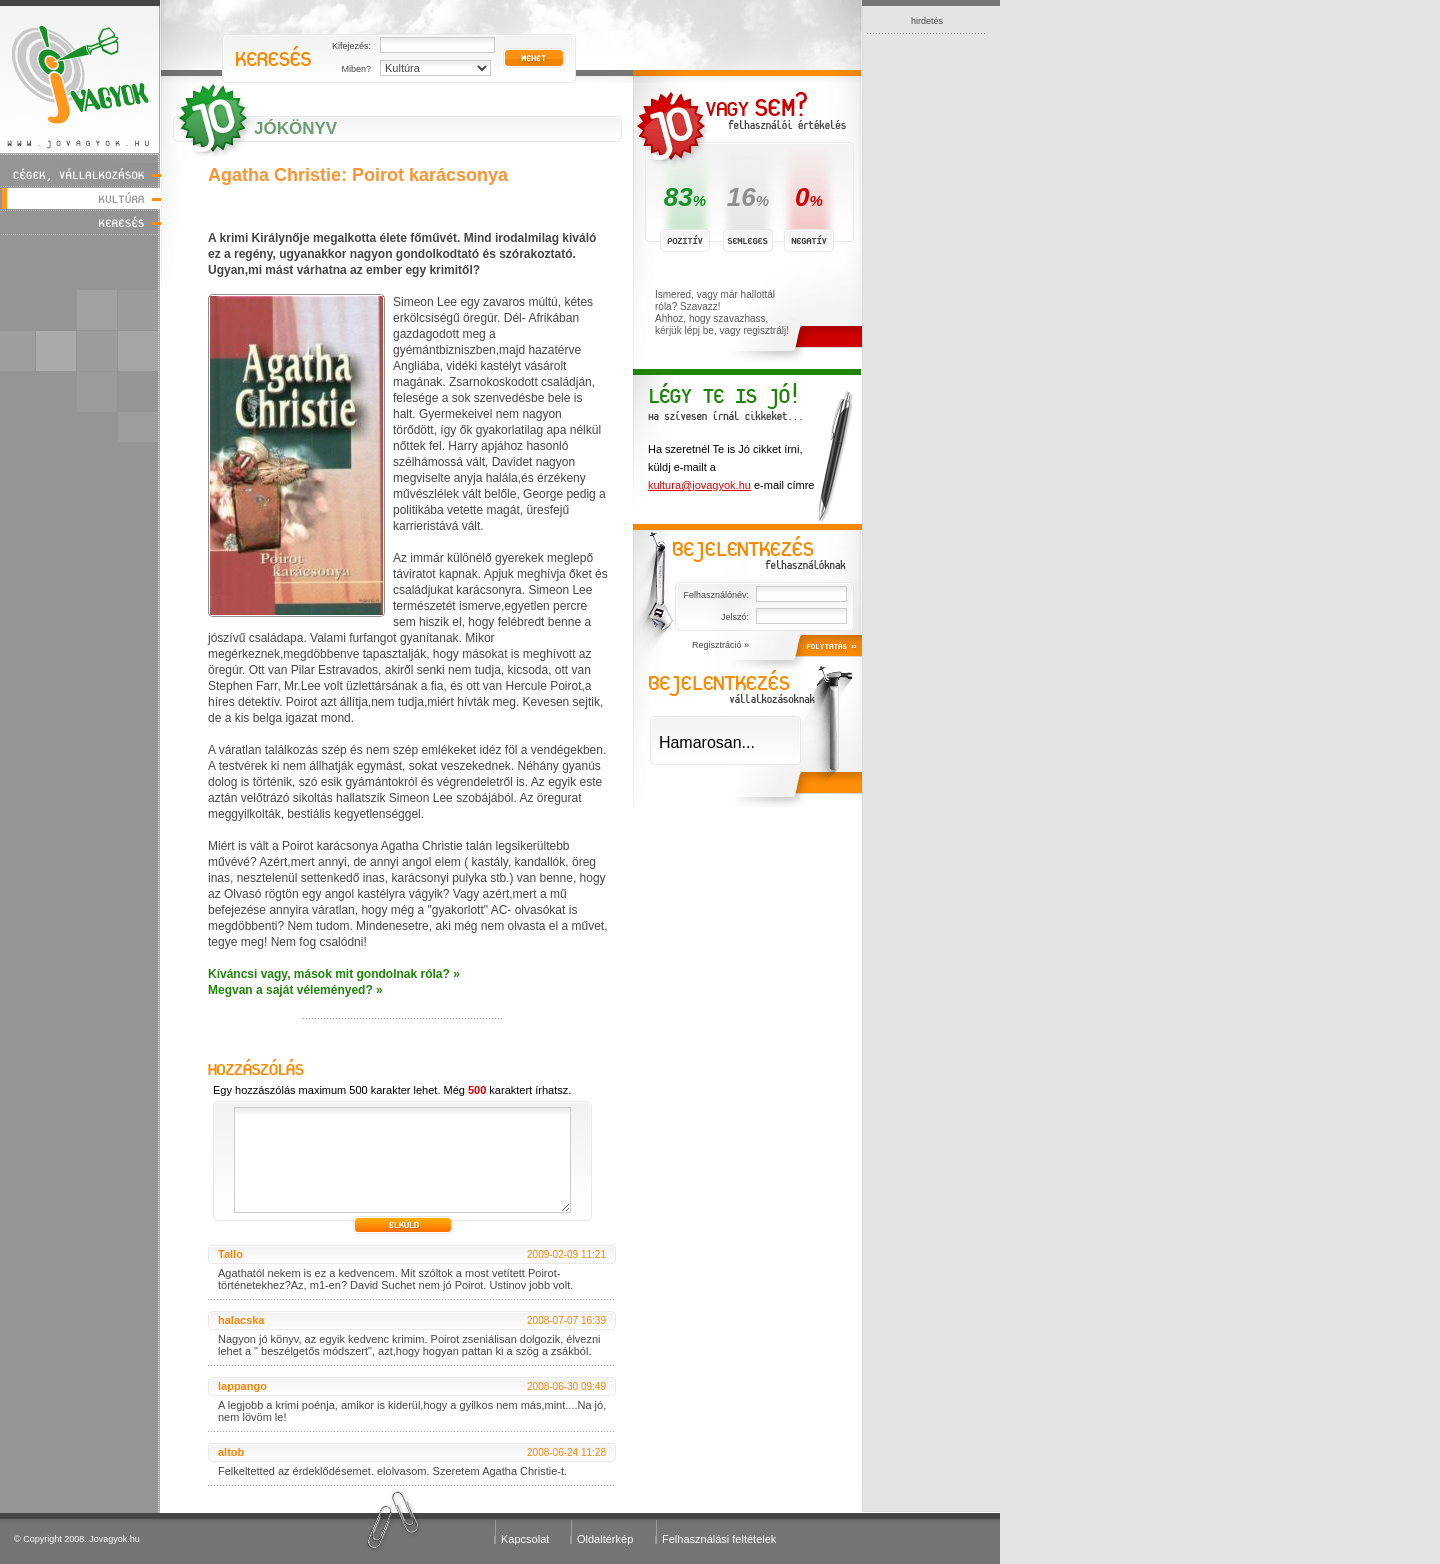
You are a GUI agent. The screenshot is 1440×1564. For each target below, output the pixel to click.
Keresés (80, 222)
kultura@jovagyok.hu (699, 485)
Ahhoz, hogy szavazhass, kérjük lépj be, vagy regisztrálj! (722, 324)
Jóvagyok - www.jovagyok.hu (80, 76)
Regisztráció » (720, 645)
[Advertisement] (927, 334)
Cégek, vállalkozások (80, 174)
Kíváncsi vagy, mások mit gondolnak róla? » (334, 974)
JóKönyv (295, 128)
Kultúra (80, 198)
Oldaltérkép (605, 1539)
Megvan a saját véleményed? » (295, 990)
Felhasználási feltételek (719, 1539)
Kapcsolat (525, 1539)
